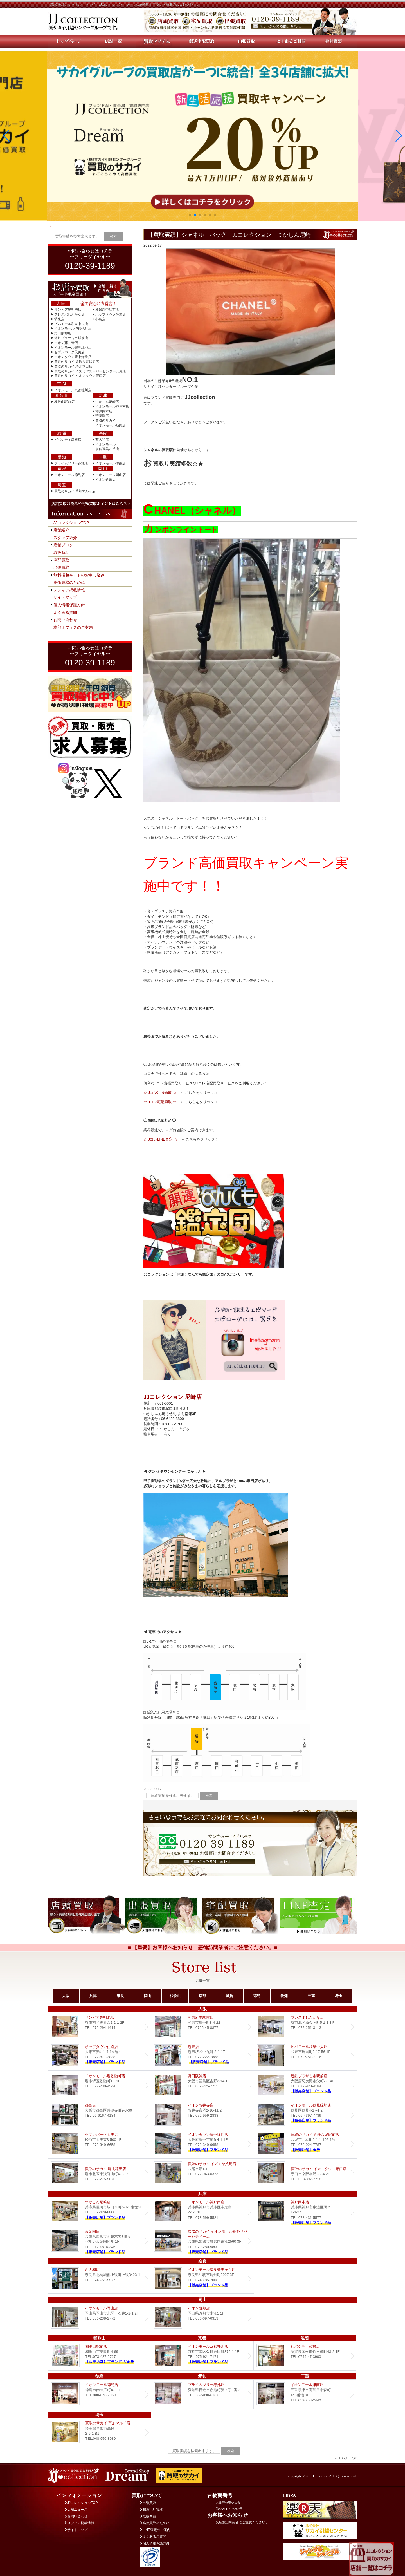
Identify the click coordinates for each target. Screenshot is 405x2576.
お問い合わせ (65, 620)
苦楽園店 (102, 416)
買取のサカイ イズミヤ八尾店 (202, 2173)
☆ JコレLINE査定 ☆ (160, 1139)
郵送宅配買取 (151, 2510)
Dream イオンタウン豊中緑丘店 (202, 2143)
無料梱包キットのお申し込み (79, 575)
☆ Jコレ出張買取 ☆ (160, 1092)
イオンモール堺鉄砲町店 (72, 328)
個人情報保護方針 (69, 605)
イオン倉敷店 (105, 480)
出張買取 (61, 567)
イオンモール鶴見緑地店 (72, 348)
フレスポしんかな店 (69, 314)
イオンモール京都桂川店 (72, 390)
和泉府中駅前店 (107, 310)
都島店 (100, 319)
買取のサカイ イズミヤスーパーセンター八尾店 (90, 371)
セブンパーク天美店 (69, 352)
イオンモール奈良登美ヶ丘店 (202, 2278)
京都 (202, 1996)
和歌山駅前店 (64, 402)
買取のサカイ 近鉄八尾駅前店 (76, 362)
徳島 (256, 1996)
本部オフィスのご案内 (73, 627)
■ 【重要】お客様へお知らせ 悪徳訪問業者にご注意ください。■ (202, 1947)
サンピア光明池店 (67, 310)
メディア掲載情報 (69, 590)
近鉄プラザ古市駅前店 (71, 338)
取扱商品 (61, 552)
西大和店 (102, 440)
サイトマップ (65, 597)
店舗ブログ (63, 545)
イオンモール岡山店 (110, 475)
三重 (311, 1996)
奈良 (120, 1996)
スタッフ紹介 (65, 537)
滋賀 (229, 1996)
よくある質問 (65, 612)
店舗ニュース (76, 2510)
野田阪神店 (62, 333)
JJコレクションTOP (71, 522)
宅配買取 (61, 560)
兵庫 (93, 1996)
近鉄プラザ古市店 (305, 2085)
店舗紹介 (61, 530)
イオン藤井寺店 (66, 343)
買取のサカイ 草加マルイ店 (75, 491)
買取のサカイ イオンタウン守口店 (80, 376)
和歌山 (175, 1996)
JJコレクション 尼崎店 (172, 1397)
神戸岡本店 (103, 411)
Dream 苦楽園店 (99, 2240)
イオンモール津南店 (110, 463)
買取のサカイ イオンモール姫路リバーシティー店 (202, 2240)
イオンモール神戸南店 (112, 406)
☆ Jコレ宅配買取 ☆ (160, 1102)
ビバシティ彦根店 (67, 440)
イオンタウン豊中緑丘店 (72, 357)
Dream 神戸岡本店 (305, 2211)
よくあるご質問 (153, 2537)
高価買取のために (69, 582)
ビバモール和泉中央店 (71, 324)
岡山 (147, 1996)
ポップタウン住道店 (110, 314)
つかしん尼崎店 (107, 402)
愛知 (284, 1996)
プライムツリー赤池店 (71, 463)
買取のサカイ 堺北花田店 (73, 366)
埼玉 (338, 1996)
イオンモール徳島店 (69, 475)
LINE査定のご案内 (155, 2530)
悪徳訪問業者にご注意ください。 (242, 2522)
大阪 (65, 1996)
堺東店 (59, 319)
